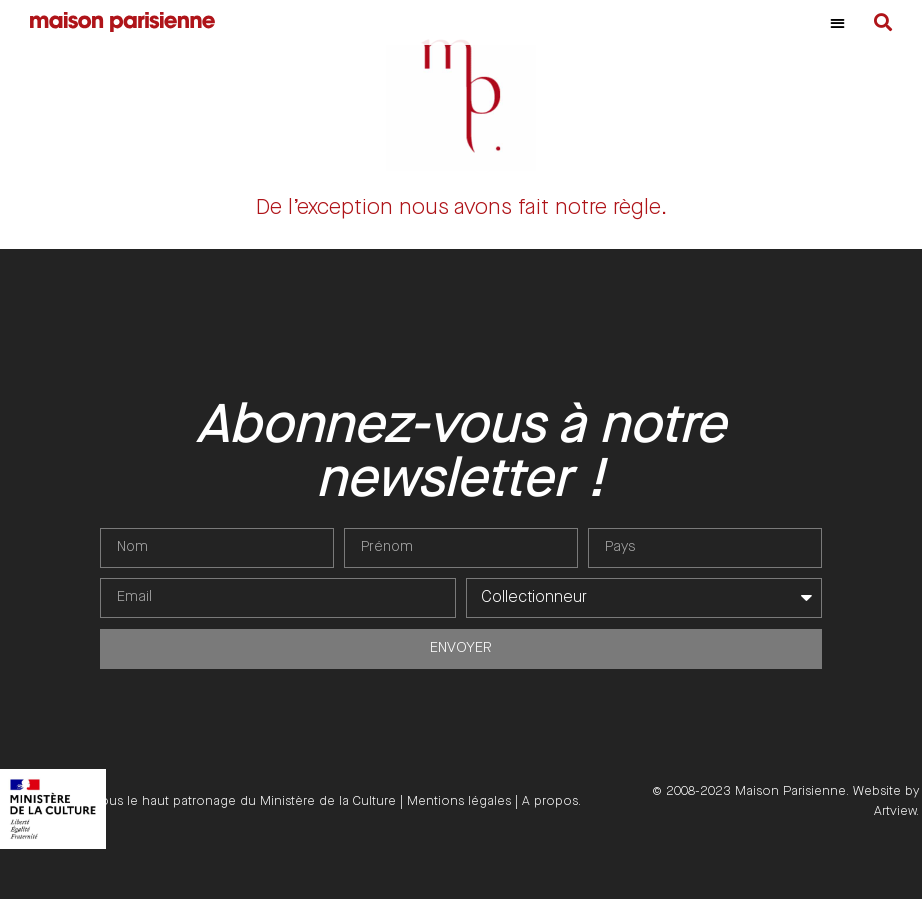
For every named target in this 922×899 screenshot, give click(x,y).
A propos (550, 801)
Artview (895, 811)
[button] (837, 22)
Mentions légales (459, 801)
